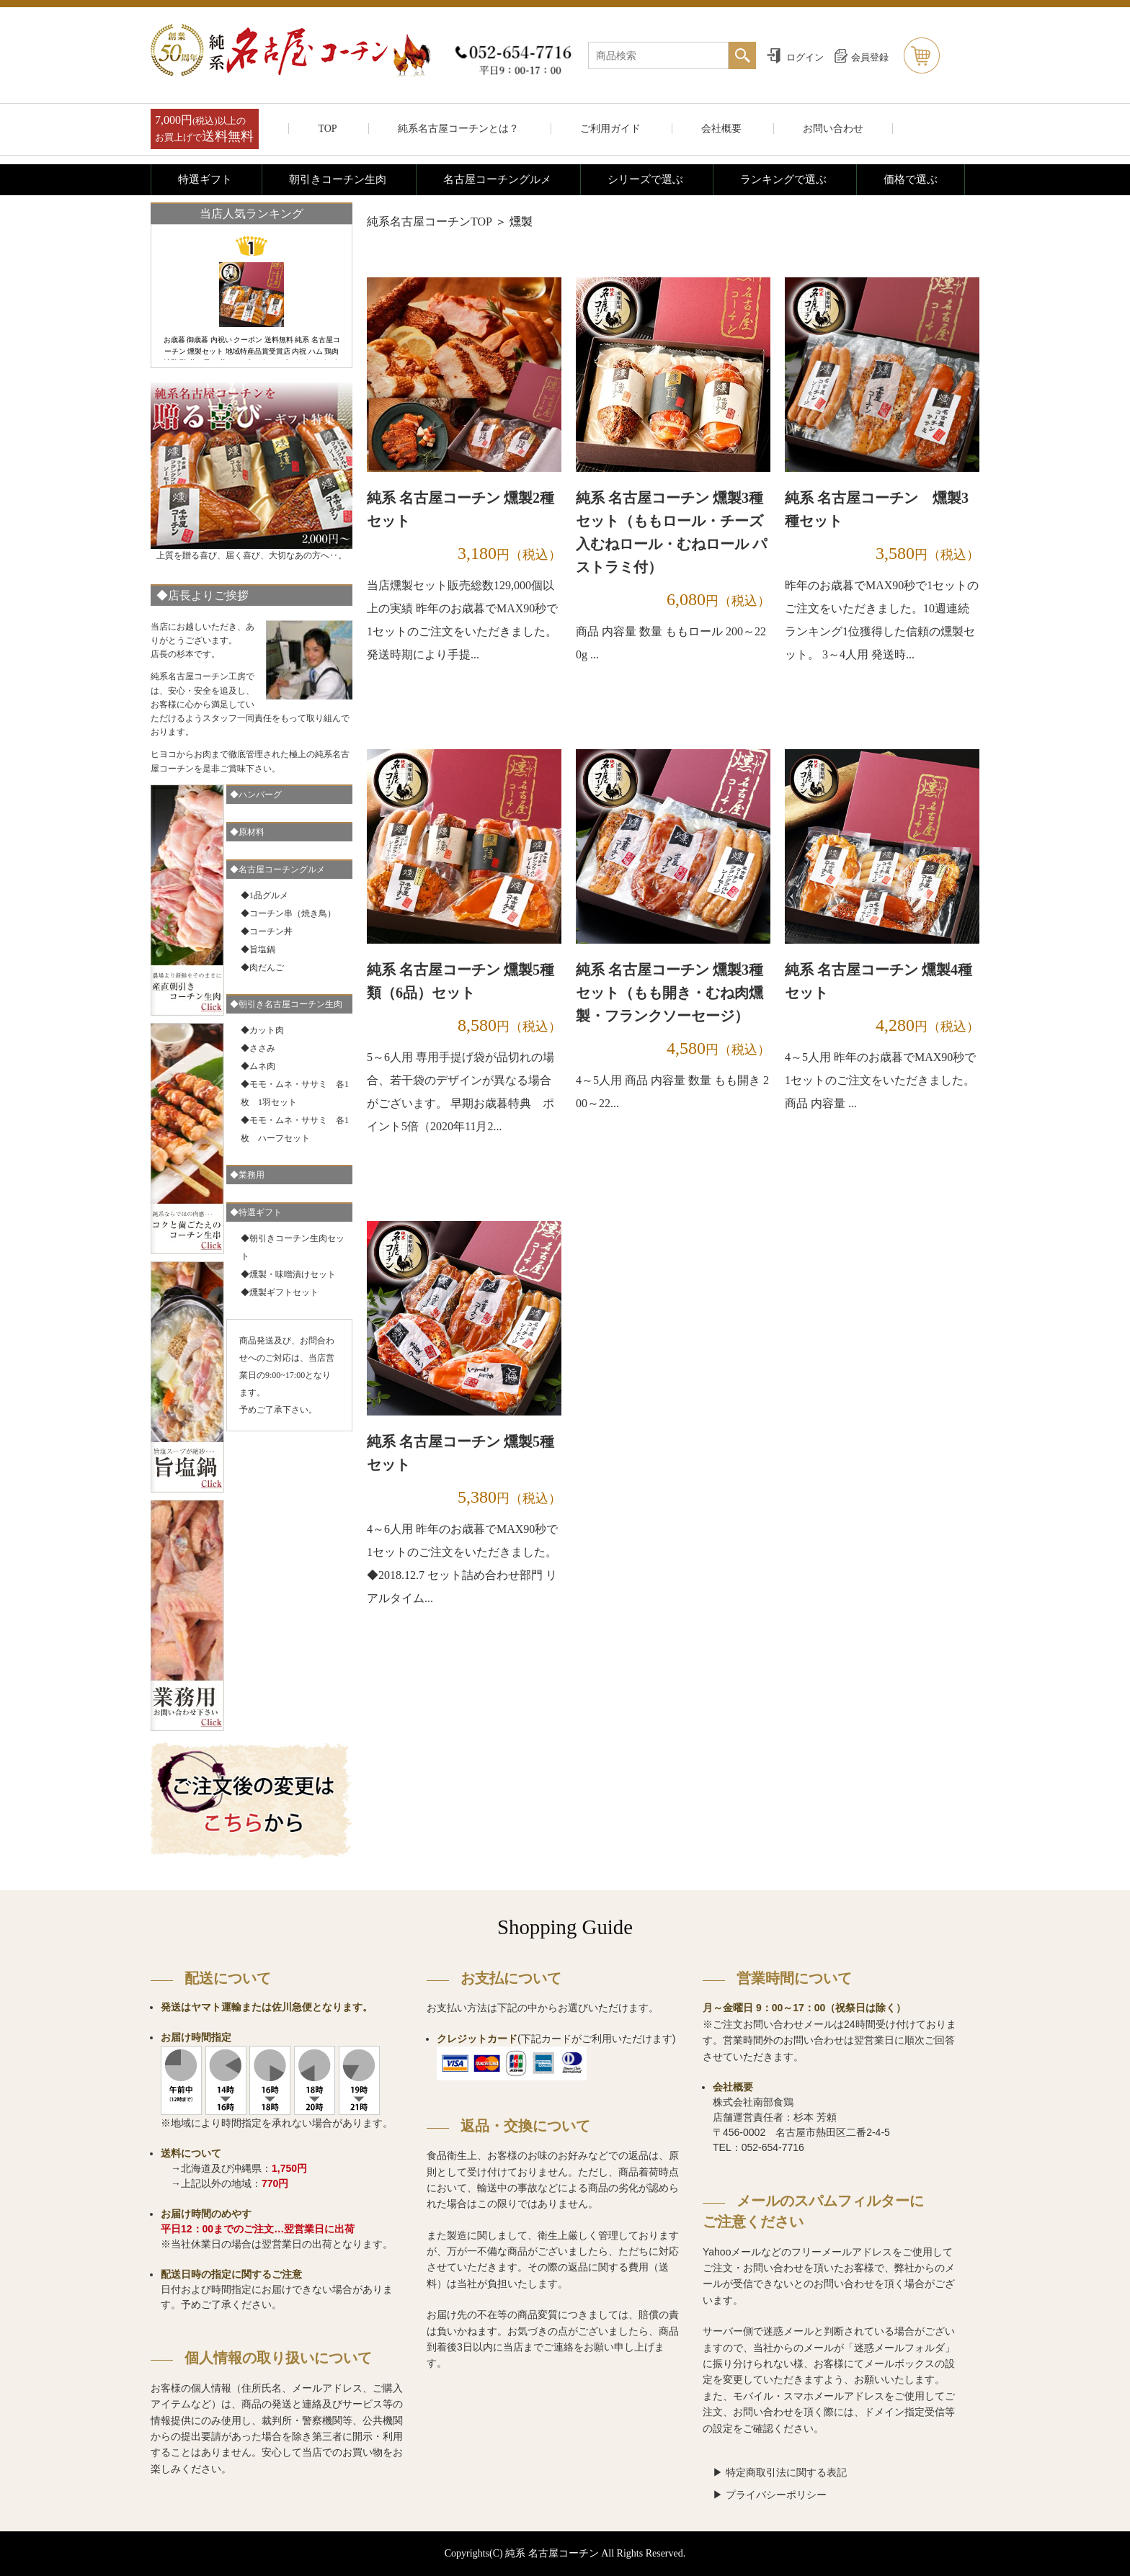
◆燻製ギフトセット (280, 1292)
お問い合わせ (833, 128)
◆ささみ (258, 1048)
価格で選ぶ (911, 179)
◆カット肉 (262, 1030)
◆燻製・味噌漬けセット (288, 1274)
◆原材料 (247, 832)
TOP (327, 128)
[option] (251, 297)
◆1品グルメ (264, 895)
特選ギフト (205, 179)
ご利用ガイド (610, 128)
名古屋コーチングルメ (497, 179)
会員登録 (870, 57)
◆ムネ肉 (258, 1066)
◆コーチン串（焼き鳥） (288, 913)
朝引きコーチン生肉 (337, 179)
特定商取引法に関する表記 (786, 2472)
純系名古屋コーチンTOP (429, 221)
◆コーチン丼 (267, 931)
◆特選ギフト (256, 1212)
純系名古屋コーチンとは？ (458, 128)
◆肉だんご (262, 967)
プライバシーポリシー (776, 2494)
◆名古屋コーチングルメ (277, 869)
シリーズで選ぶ (645, 179)
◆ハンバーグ (256, 795)
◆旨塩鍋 (258, 949)
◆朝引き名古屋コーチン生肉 (286, 1004)
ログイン (805, 57)
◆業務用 (247, 1175)
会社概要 (721, 128)
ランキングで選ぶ (783, 179)
